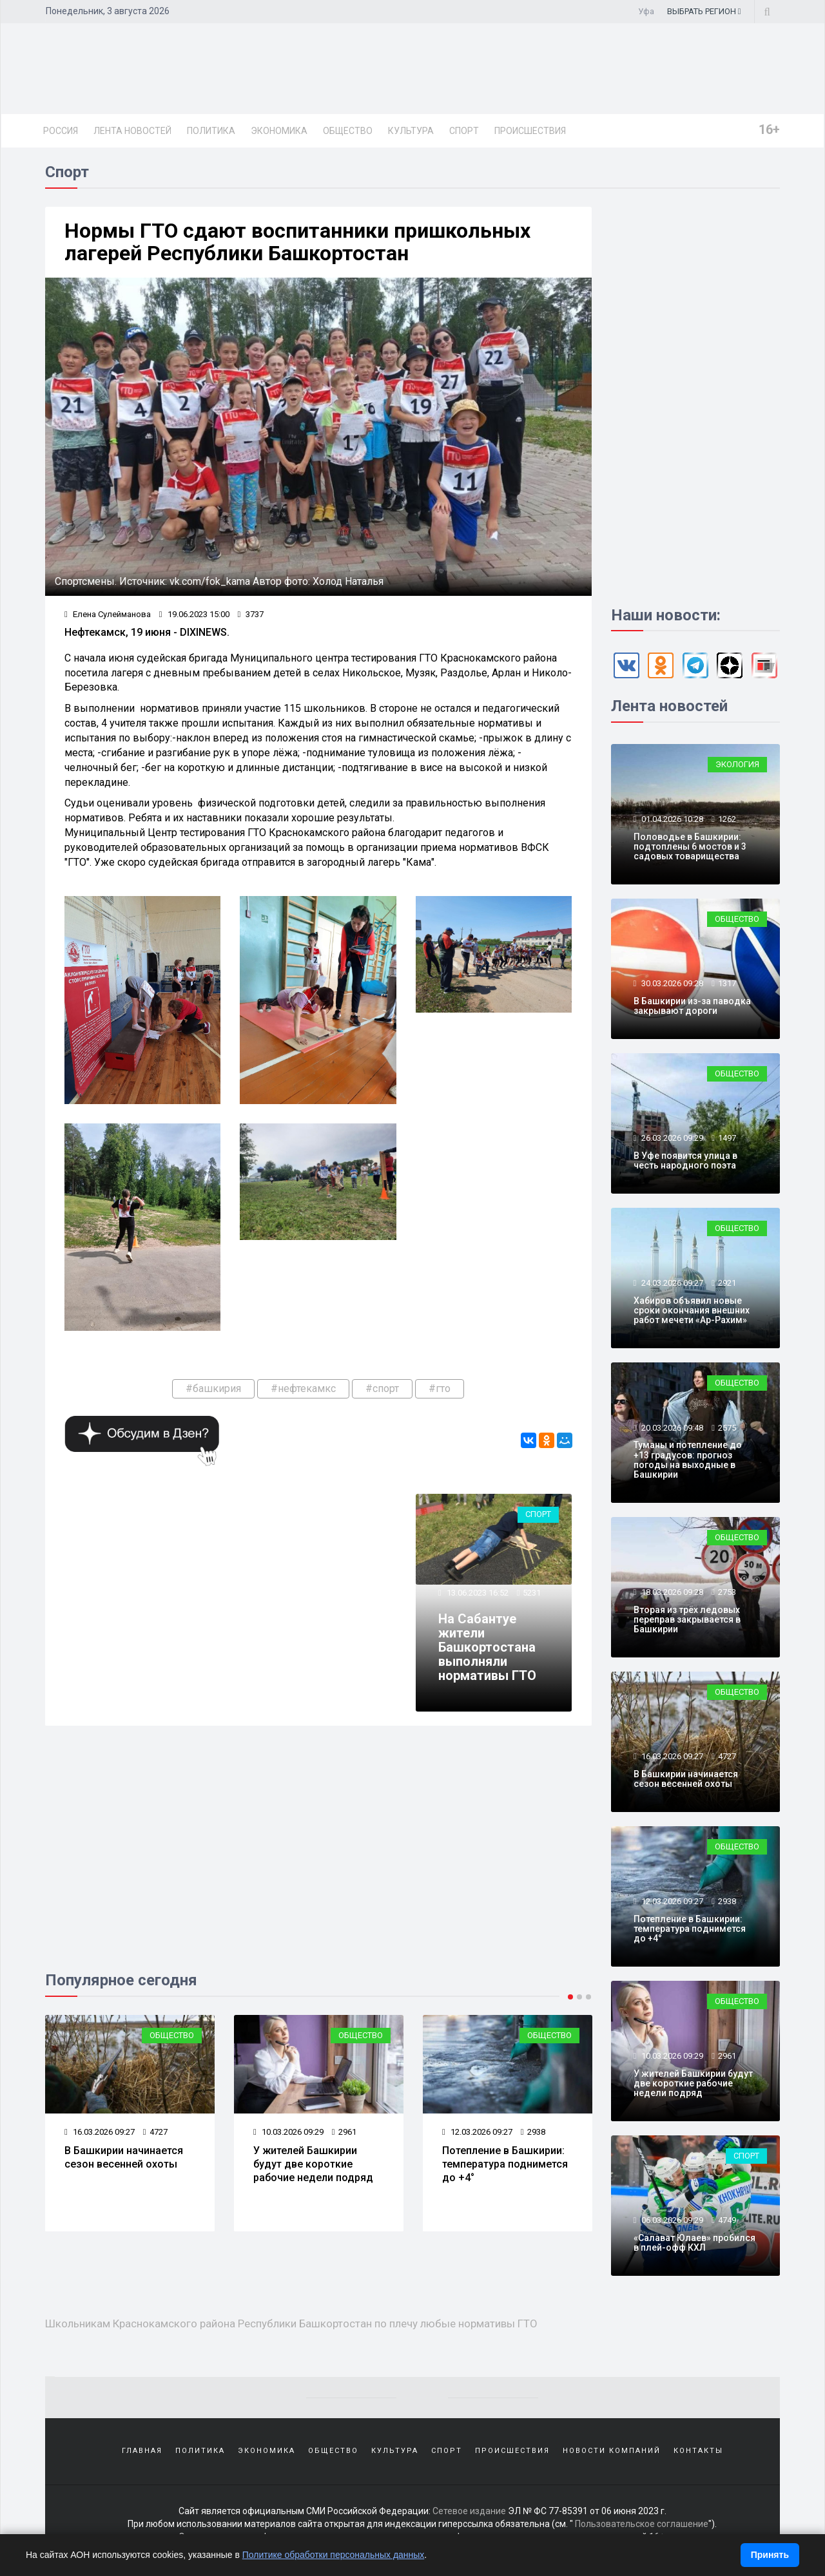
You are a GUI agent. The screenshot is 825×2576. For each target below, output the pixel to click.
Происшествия (530, 131)
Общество (348, 131)
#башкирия (213, 1388)
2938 (533, 2132)
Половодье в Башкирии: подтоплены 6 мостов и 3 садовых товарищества (690, 847)
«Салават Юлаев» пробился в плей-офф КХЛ (694, 2243)
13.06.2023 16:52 (477, 1593)
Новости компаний (612, 2451)
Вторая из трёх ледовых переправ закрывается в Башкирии (687, 1620)
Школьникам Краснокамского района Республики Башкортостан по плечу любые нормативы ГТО (291, 2323)
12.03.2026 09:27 (477, 2132)
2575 (727, 1428)
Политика (211, 131)
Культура (411, 131)
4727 (155, 2132)
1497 (727, 1138)
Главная (142, 2451)
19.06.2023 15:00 (194, 614)
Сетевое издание (469, 2511)
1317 (727, 983)
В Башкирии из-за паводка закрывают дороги (692, 1006)
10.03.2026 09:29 (288, 2132)
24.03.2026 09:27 (671, 1283)
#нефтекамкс (303, 1388)
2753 (727, 1592)
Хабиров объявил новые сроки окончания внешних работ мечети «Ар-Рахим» (692, 1310)
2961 (344, 2132)
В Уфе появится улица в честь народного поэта (685, 1160)
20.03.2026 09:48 (671, 1428)
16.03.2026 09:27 (99, 2132)
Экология (737, 764)
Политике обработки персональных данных (333, 2555)
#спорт (382, 1388)
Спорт (464, 131)
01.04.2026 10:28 (671, 819)
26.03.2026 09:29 (671, 1138)
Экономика (279, 131)
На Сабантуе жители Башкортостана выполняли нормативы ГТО (487, 1647)
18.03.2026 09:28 (671, 1592)
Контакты (698, 2451)
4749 (727, 2220)
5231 (532, 1593)
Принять (770, 2555)
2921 (727, 1283)
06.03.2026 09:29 (671, 2220)
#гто (440, 1388)
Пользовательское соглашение (641, 2524)
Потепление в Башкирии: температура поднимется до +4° (505, 2164)
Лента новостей (132, 131)
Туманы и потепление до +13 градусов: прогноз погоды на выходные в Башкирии (688, 1460)
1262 (727, 819)
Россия (60, 131)
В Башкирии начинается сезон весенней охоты (123, 2157)
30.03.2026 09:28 (671, 983)
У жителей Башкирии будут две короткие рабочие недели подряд (313, 2164)
